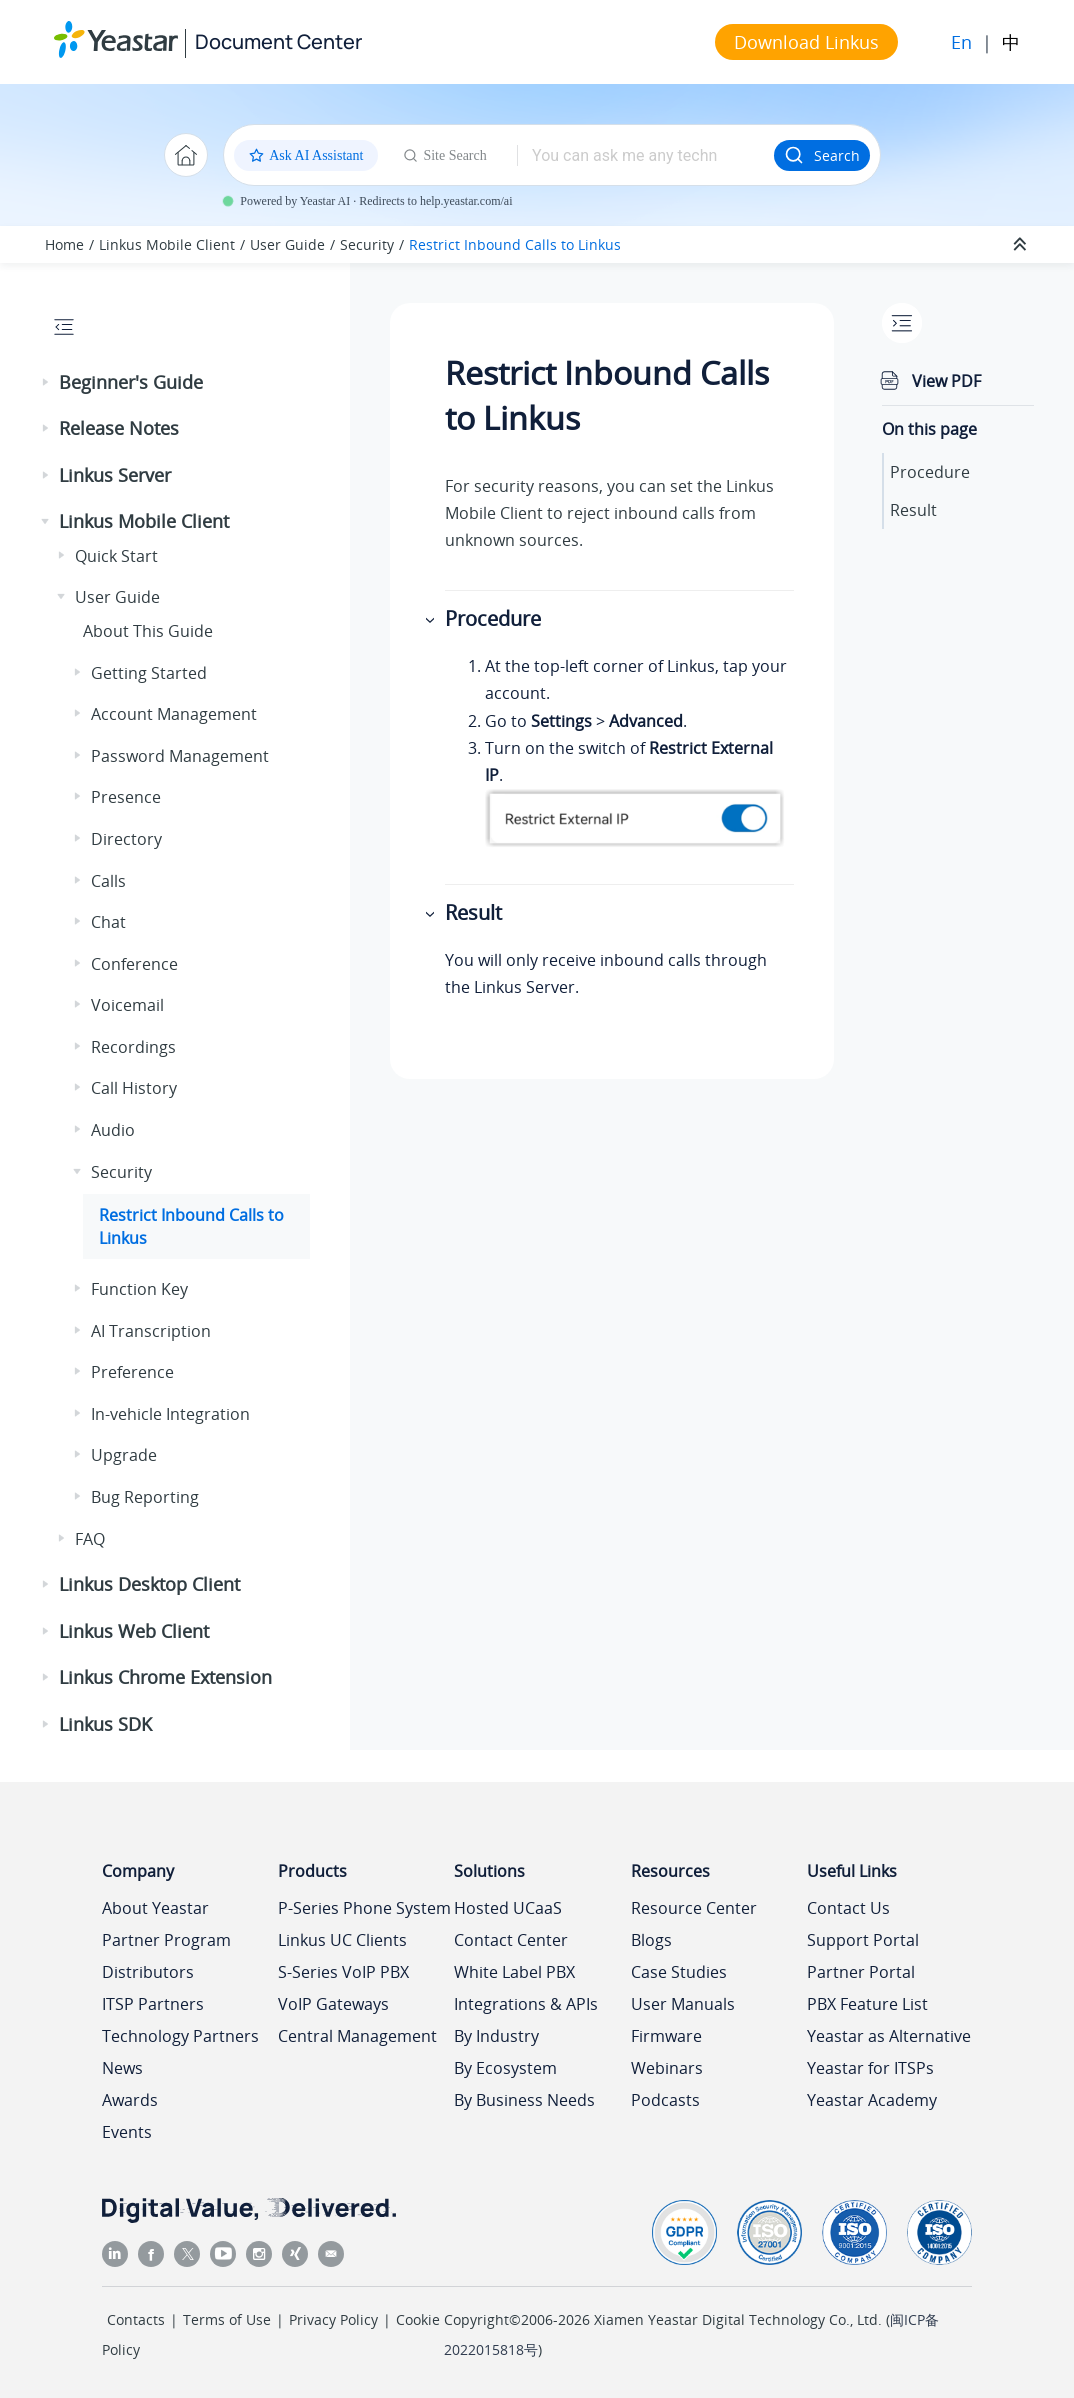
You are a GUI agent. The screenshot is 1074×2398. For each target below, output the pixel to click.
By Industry (496, 2036)
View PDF (946, 381)
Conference (134, 964)
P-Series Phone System (364, 1908)
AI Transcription (151, 1331)
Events (127, 2132)
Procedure (930, 472)
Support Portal (863, 1940)
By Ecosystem (505, 2068)
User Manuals (683, 2004)
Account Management (174, 714)
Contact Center (511, 1940)
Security (367, 244)
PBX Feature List (867, 2004)
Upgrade (124, 1455)
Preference (132, 1372)
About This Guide (148, 631)
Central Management (357, 2036)
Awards (130, 2100)
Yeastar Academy (872, 2100)
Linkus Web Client (134, 1631)
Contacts (136, 2319)
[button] (47, 383)
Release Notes (119, 428)
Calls (108, 881)
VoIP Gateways (333, 2004)
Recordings (133, 1047)
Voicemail (127, 1005)
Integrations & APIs (526, 2004)
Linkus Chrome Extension (165, 1677)
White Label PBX (514, 1972)
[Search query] (645, 155)
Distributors (148, 1972)
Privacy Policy (333, 2319)
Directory (126, 839)
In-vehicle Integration (170, 1414)
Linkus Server (115, 475)
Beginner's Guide (131, 382)
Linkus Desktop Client (149, 1584)
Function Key (139, 1289)
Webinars (667, 2068)
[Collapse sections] (1022, 245)
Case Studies (679, 1972)
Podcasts (665, 2100)
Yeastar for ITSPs (870, 2068)
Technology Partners (180, 2036)
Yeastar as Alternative (889, 2036)
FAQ (90, 1539)
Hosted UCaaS (508, 1908)
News (122, 2068)
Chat (108, 922)
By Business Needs (524, 2100)
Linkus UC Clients (342, 1940)
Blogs (651, 1940)
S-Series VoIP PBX (343, 1972)
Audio (113, 1130)
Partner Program (166, 1940)
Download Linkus (806, 42)
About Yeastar (155, 1908)
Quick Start (116, 556)
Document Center (278, 41)
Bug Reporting (145, 1497)
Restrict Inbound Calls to (515, 244)
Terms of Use (227, 2319)
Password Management (180, 756)
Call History (134, 1088)
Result (913, 510)
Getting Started (149, 673)
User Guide (287, 244)
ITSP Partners (153, 2004)
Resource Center (694, 1908)
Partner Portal (861, 1972)
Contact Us (848, 1908)
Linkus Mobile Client (167, 244)
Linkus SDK (105, 1724)
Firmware (666, 2036)
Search (822, 155)
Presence (126, 797)
